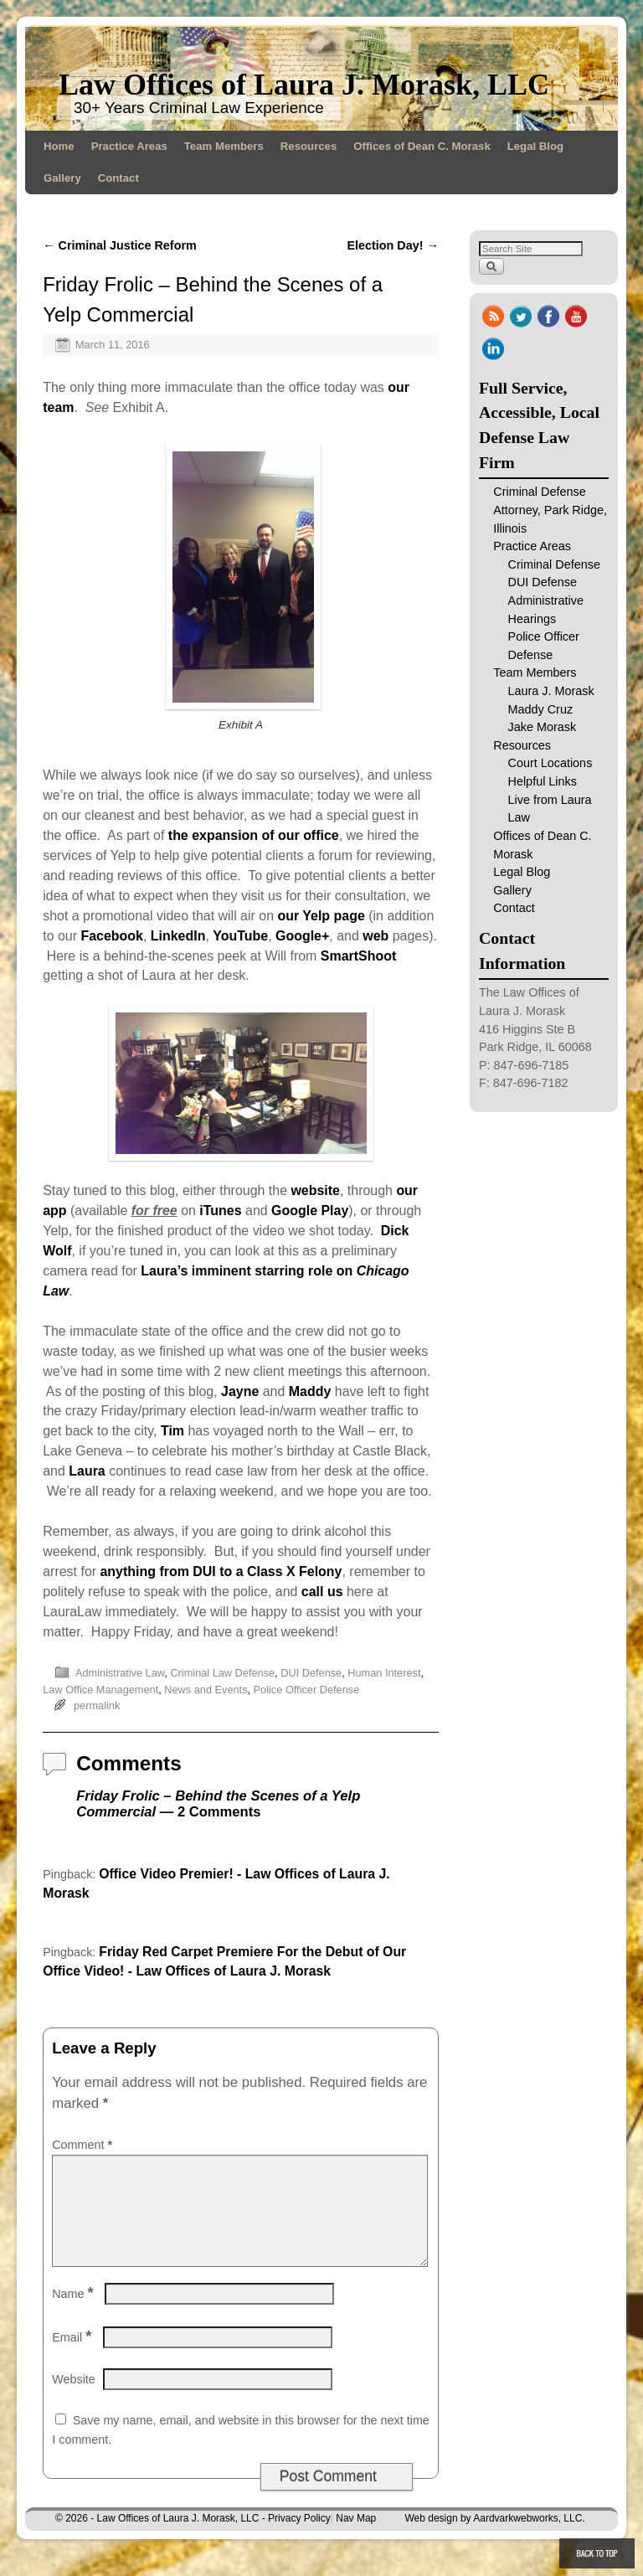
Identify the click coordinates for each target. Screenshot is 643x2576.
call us (322, 1591)
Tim (172, 1431)
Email (73, 2357)
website (315, 1190)
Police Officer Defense (307, 1689)
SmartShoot (358, 956)
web (375, 936)
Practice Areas (129, 146)
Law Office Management (100, 1689)
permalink (97, 1705)
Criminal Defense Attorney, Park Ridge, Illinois (550, 509)
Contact (118, 178)
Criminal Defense (554, 564)
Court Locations (550, 763)
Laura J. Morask (551, 691)
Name (74, 2314)
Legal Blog (535, 146)
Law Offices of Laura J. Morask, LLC (304, 84)
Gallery (62, 178)
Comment (84, 2144)
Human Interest (383, 1673)
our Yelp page (320, 916)
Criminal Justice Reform (120, 245)
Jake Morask (542, 727)
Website (73, 2399)
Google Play (309, 1210)
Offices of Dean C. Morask (421, 146)
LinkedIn (178, 936)
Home (59, 146)
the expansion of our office (253, 835)
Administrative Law (119, 1673)
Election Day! (393, 245)
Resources (308, 146)
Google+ (302, 936)
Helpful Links (542, 781)
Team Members (224, 146)
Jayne (240, 1391)
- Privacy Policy (296, 2538)
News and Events (205, 1689)
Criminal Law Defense (222, 1673)
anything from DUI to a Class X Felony (221, 1571)
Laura (87, 1471)
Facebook (111, 936)
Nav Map (356, 2538)
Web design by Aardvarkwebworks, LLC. (494, 2538)
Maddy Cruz (541, 709)
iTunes (220, 1210)
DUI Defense (311, 1673)
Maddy (310, 1391)
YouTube (240, 936)
